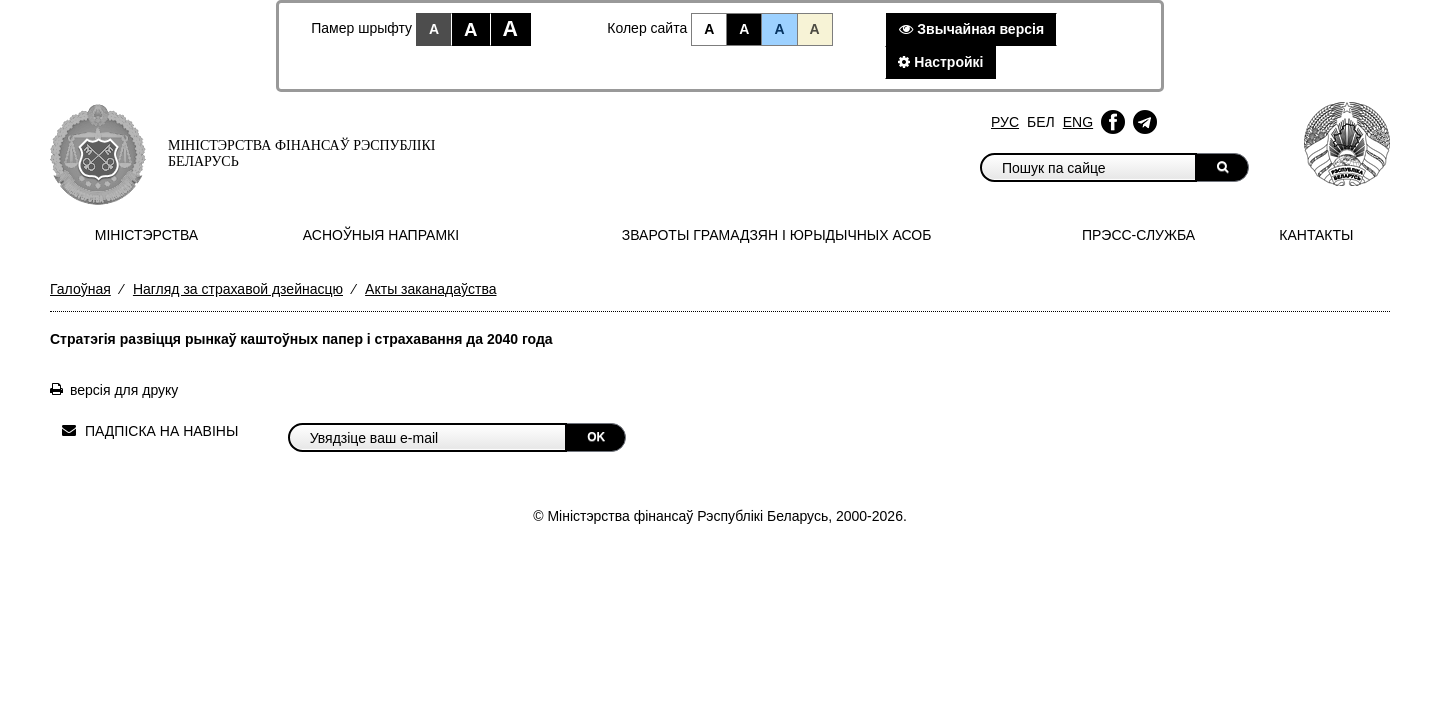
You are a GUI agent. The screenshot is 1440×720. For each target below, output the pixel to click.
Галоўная (80, 289)
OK (596, 437)
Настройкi (940, 62)
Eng (1078, 122)
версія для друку (124, 390)
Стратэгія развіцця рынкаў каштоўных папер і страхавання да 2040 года (301, 339)
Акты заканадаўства (430, 289)
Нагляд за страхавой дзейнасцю (238, 289)
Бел (1041, 122)
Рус (1005, 122)
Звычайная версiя (971, 29)
